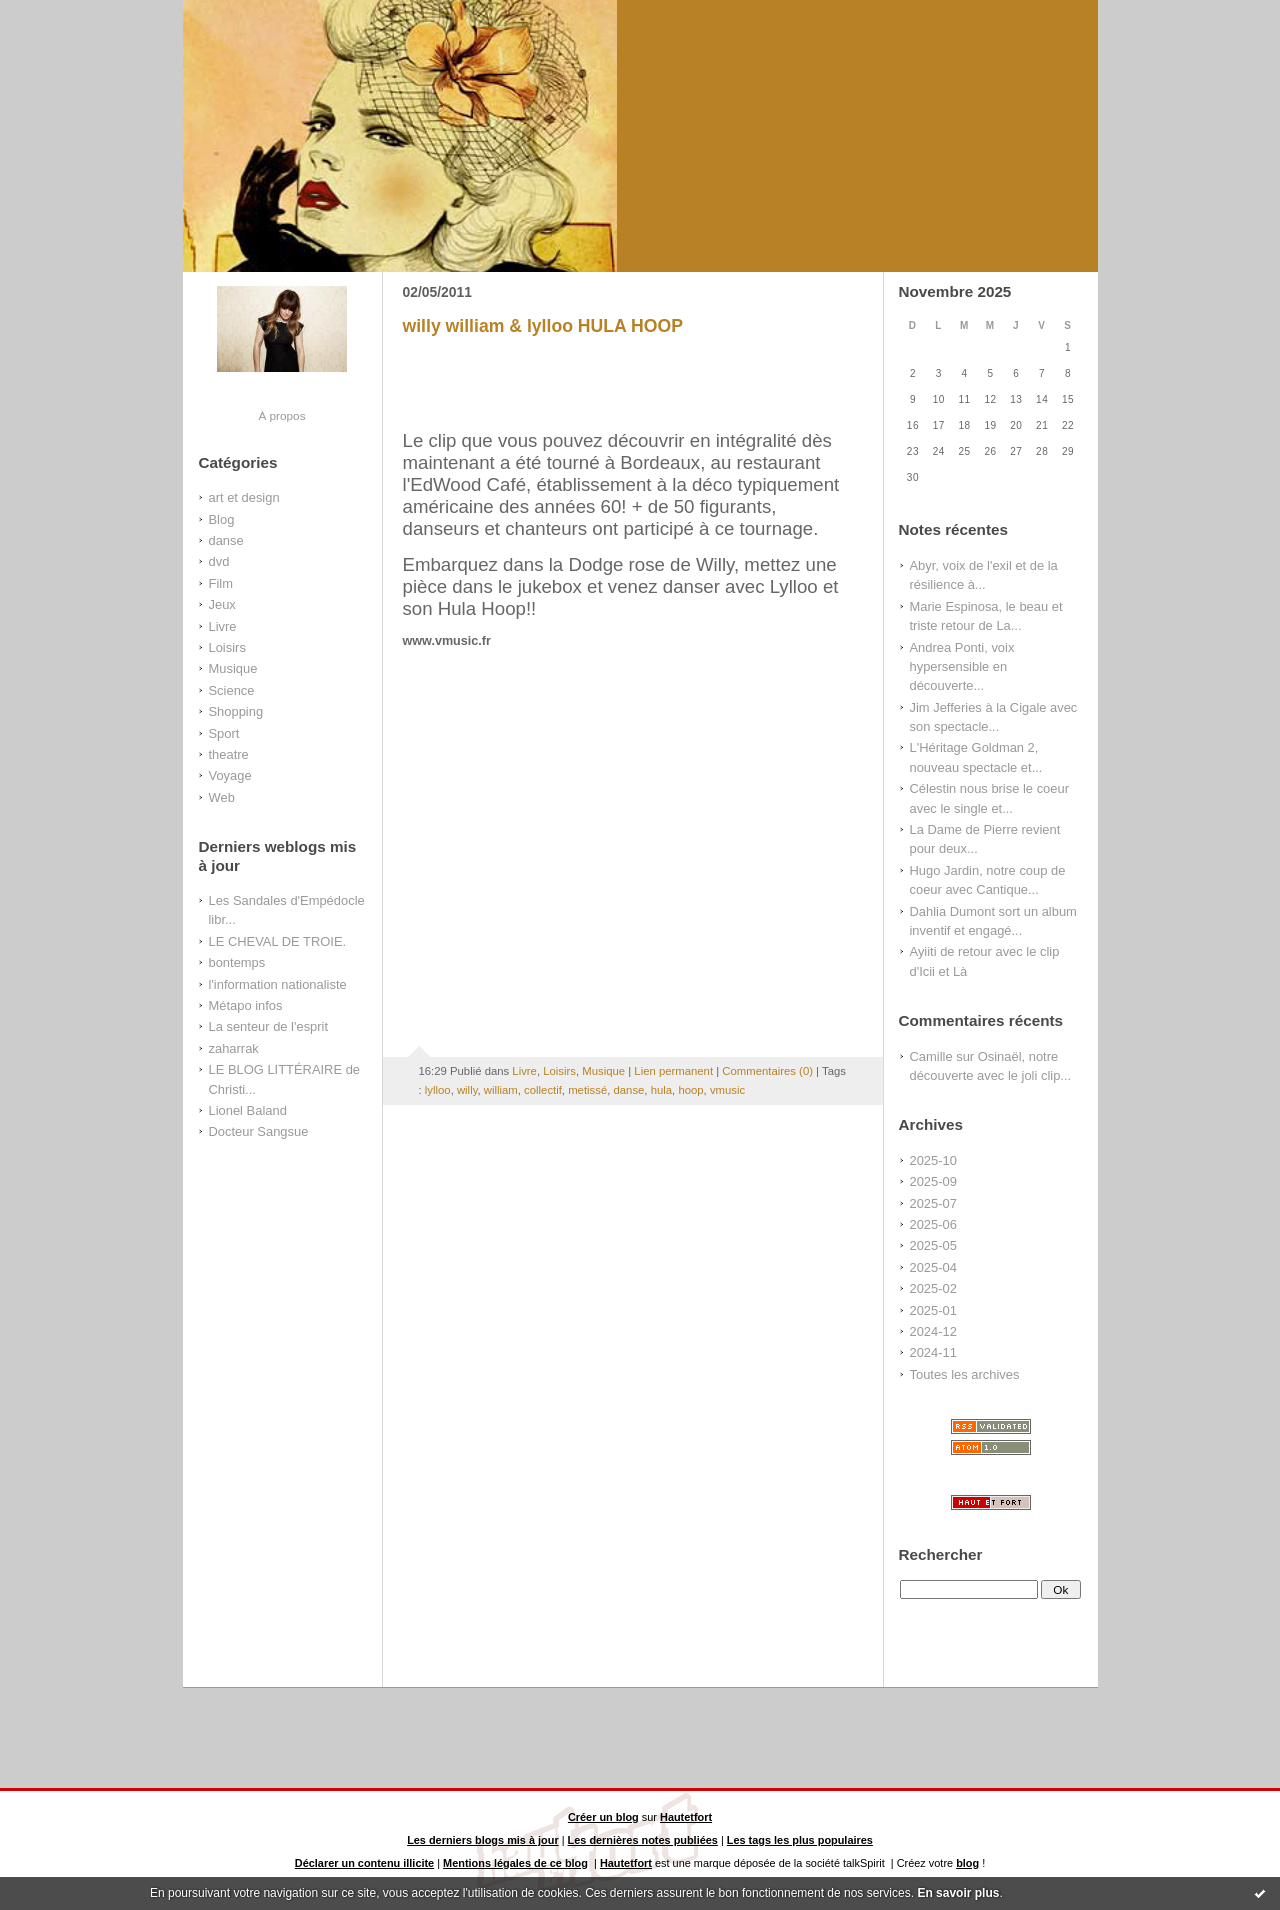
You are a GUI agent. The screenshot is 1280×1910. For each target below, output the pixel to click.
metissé (587, 1090)
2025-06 (933, 1224)
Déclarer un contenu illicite (364, 1863)
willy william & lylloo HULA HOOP (543, 326)
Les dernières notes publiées (643, 1840)
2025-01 (933, 1310)
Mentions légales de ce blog (515, 1863)
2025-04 (933, 1267)
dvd (219, 561)
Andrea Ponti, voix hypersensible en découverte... (962, 667)
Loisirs (227, 647)
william (501, 1090)
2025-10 (933, 1160)
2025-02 (933, 1288)
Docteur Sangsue (259, 1131)
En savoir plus (958, 1893)
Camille (931, 1056)
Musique (233, 668)
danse (226, 540)
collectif (543, 1090)
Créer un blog (603, 1817)
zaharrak (234, 1048)
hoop (690, 1090)
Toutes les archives (965, 1374)
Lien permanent (673, 1071)
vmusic (727, 1090)
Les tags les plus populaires (800, 1840)
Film (221, 583)
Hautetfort (686, 1817)
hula (661, 1090)
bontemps (237, 962)
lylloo (438, 1090)
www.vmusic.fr (447, 641)
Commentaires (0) (767, 1071)
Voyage (230, 775)
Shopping (236, 711)
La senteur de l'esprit (269, 1026)
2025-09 (933, 1181)
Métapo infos (246, 1005)
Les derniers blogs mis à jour (483, 1840)
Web (222, 797)
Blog (222, 519)
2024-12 (933, 1331)
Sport (224, 733)
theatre (229, 754)
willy (467, 1090)
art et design (244, 497)
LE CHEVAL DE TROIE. (278, 941)
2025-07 (933, 1203)
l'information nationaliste (278, 984)
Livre (223, 626)
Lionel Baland (248, 1110)
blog (967, 1863)
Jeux (222, 604)
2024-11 (933, 1352)
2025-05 (933, 1245)
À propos (281, 415)
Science (232, 690)
